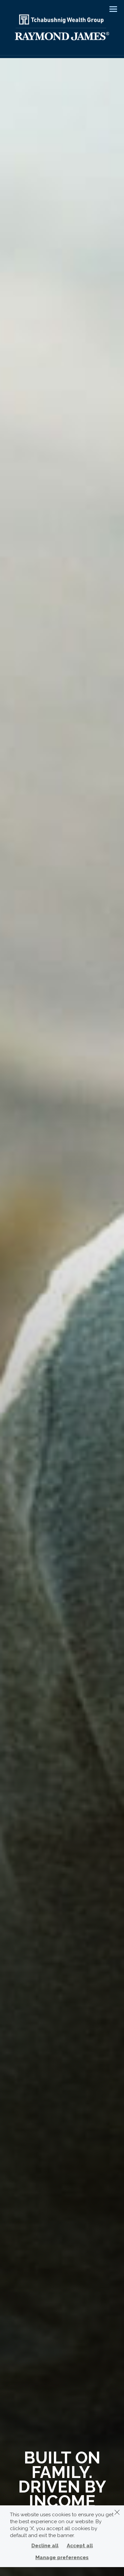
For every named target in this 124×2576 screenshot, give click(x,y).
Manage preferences (62, 2557)
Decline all (45, 2546)
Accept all (80, 2546)
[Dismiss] (117, 2512)
